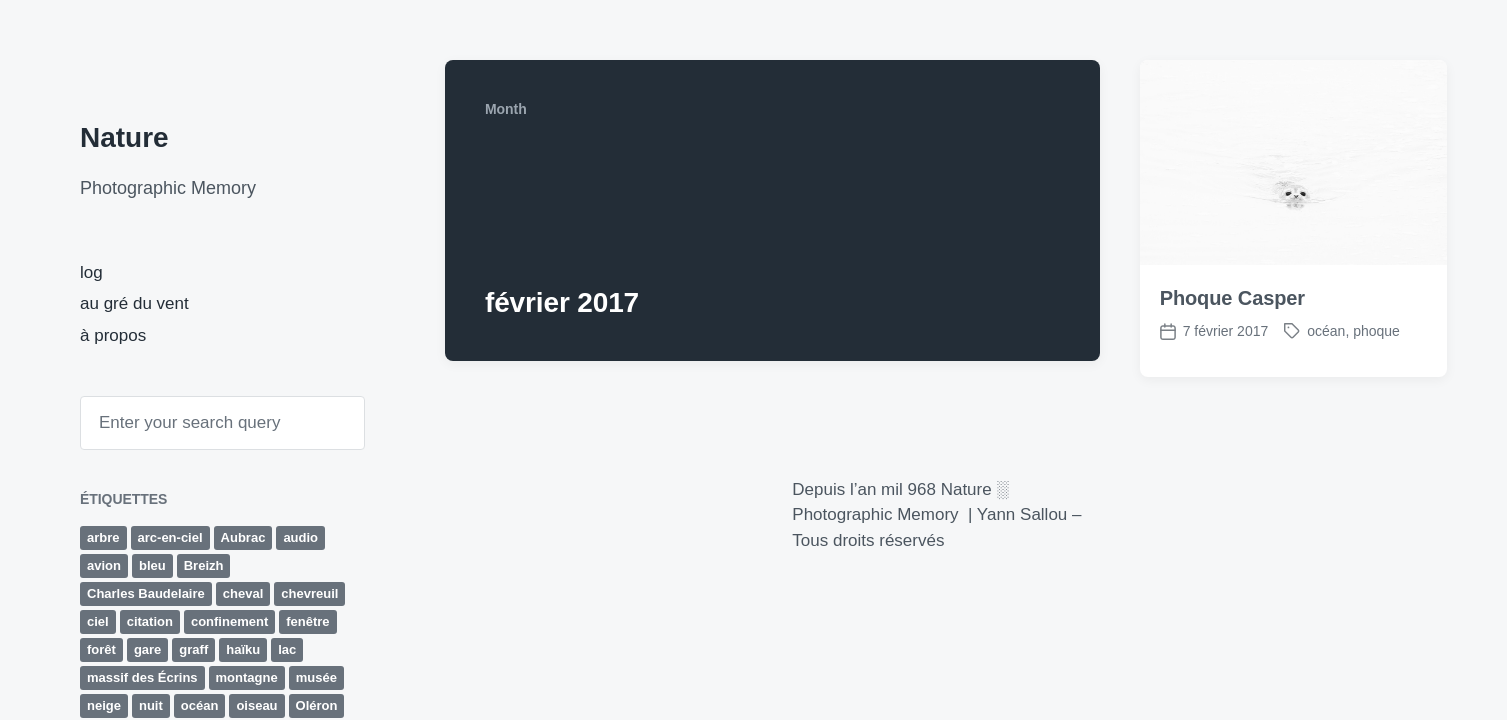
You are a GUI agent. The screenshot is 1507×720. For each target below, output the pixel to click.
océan (1326, 331)
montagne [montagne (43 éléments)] (247, 677)
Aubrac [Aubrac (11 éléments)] (243, 537)
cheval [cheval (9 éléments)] (243, 593)
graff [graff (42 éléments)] (193, 649)
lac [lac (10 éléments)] (287, 649)
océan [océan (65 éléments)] (200, 705)
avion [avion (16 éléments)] (104, 565)
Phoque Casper (1232, 298)
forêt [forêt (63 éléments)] (101, 649)
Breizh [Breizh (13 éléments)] (204, 565)
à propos (113, 335)
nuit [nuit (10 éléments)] (151, 705)
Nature (124, 137)
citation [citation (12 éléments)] (150, 621)
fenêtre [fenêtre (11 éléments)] (307, 621)
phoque (1376, 331)
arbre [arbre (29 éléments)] (103, 537)
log (91, 272)
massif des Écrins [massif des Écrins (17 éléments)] (142, 677)
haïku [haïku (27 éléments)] (243, 649)
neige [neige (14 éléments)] (104, 705)
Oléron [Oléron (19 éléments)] (317, 705)
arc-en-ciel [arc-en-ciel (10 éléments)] (170, 537)
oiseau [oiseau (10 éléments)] (256, 705)
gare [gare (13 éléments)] (147, 649)
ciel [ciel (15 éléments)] (98, 621)
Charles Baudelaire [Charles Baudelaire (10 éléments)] (146, 593)
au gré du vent (134, 303)
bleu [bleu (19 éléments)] (152, 565)
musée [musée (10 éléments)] (316, 677)
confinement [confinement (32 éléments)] (229, 621)
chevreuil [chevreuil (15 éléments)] (309, 593)
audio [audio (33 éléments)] (300, 537)
